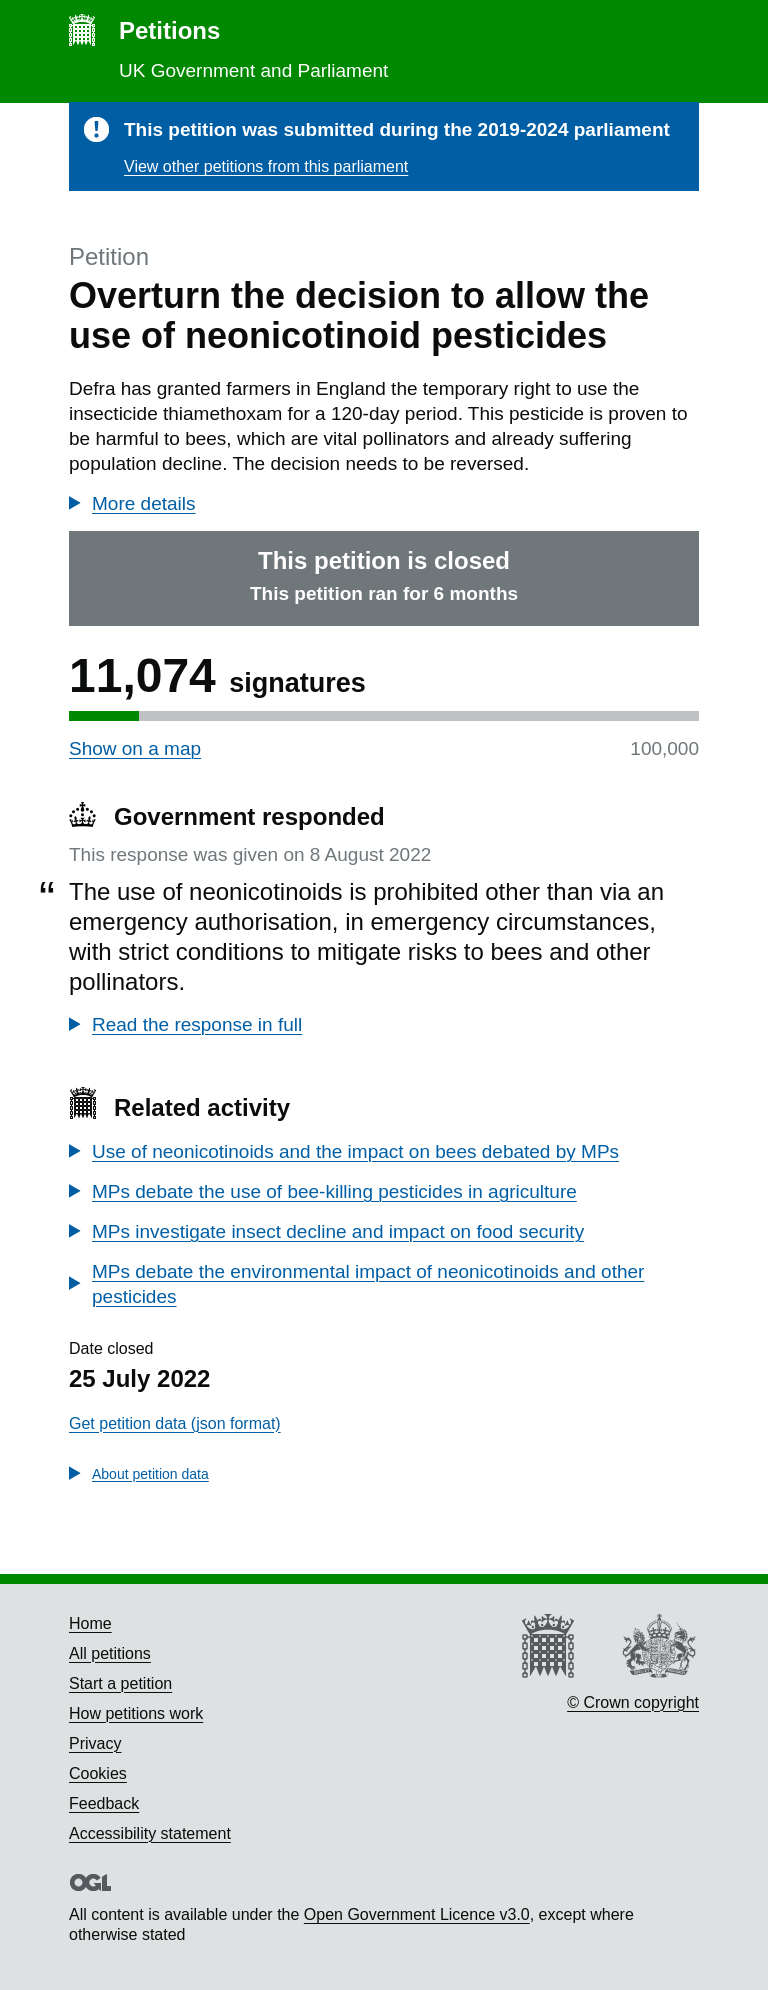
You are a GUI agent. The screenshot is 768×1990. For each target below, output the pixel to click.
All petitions (110, 1653)
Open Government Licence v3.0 (417, 1914)
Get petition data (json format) (175, 1423)
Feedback (104, 1803)
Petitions (169, 30)
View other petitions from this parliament (266, 166)
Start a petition (120, 1683)
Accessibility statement (150, 1833)
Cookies (98, 1773)
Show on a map (135, 748)
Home (90, 1623)
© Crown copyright (633, 1702)
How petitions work (136, 1713)
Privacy (95, 1743)
